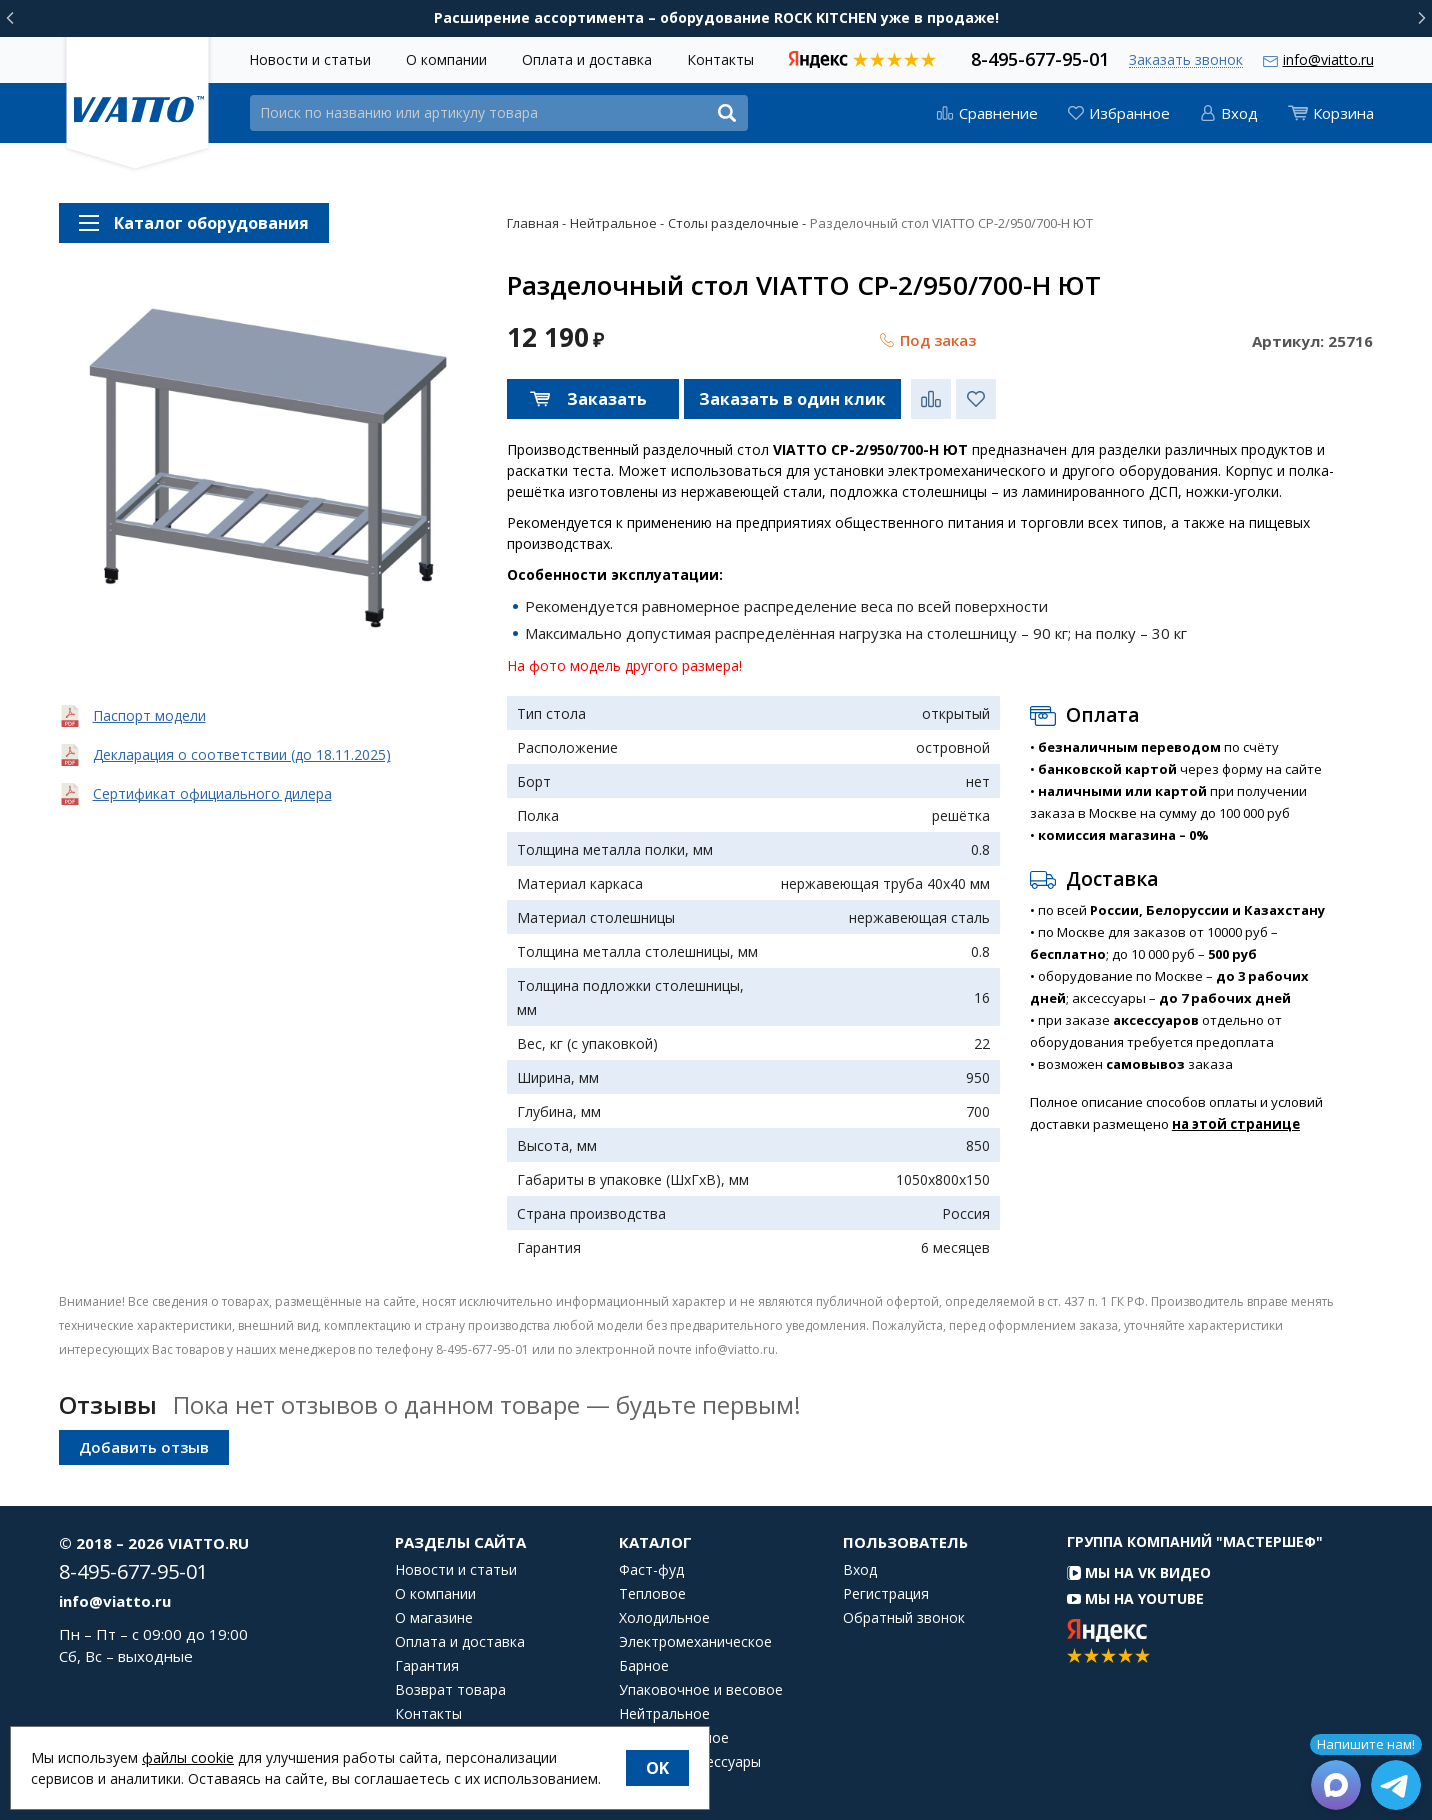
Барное (644, 1666)
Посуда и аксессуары (690, 1762)
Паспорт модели (149, 715)
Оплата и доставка (587, 59)
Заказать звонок (1186, 60)
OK (657, 1768)
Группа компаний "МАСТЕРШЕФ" (1195, 1541)
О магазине (434, 1618)
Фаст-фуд (651, 1570)
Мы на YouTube (1135, 1598)
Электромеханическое (695, 1642)
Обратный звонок (904, 1618)
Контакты (720, 59)
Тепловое (652, 1594)
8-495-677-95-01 (1040, 57)
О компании (446, 59)
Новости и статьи (310, 59)
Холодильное (664, 1618)
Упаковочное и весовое (701, 1690)
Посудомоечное (674, 1738)
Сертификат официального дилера (212, 793)
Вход (860, 1570)
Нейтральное (664, 1714)
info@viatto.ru (1328, 59)
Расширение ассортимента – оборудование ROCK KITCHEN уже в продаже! (716, 17)
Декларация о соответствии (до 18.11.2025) (242, 754)
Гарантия (427, 1666)
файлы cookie (188, 1757)
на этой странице (1236, 1124)
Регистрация (886, 1594)
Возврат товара (450, 1690)
